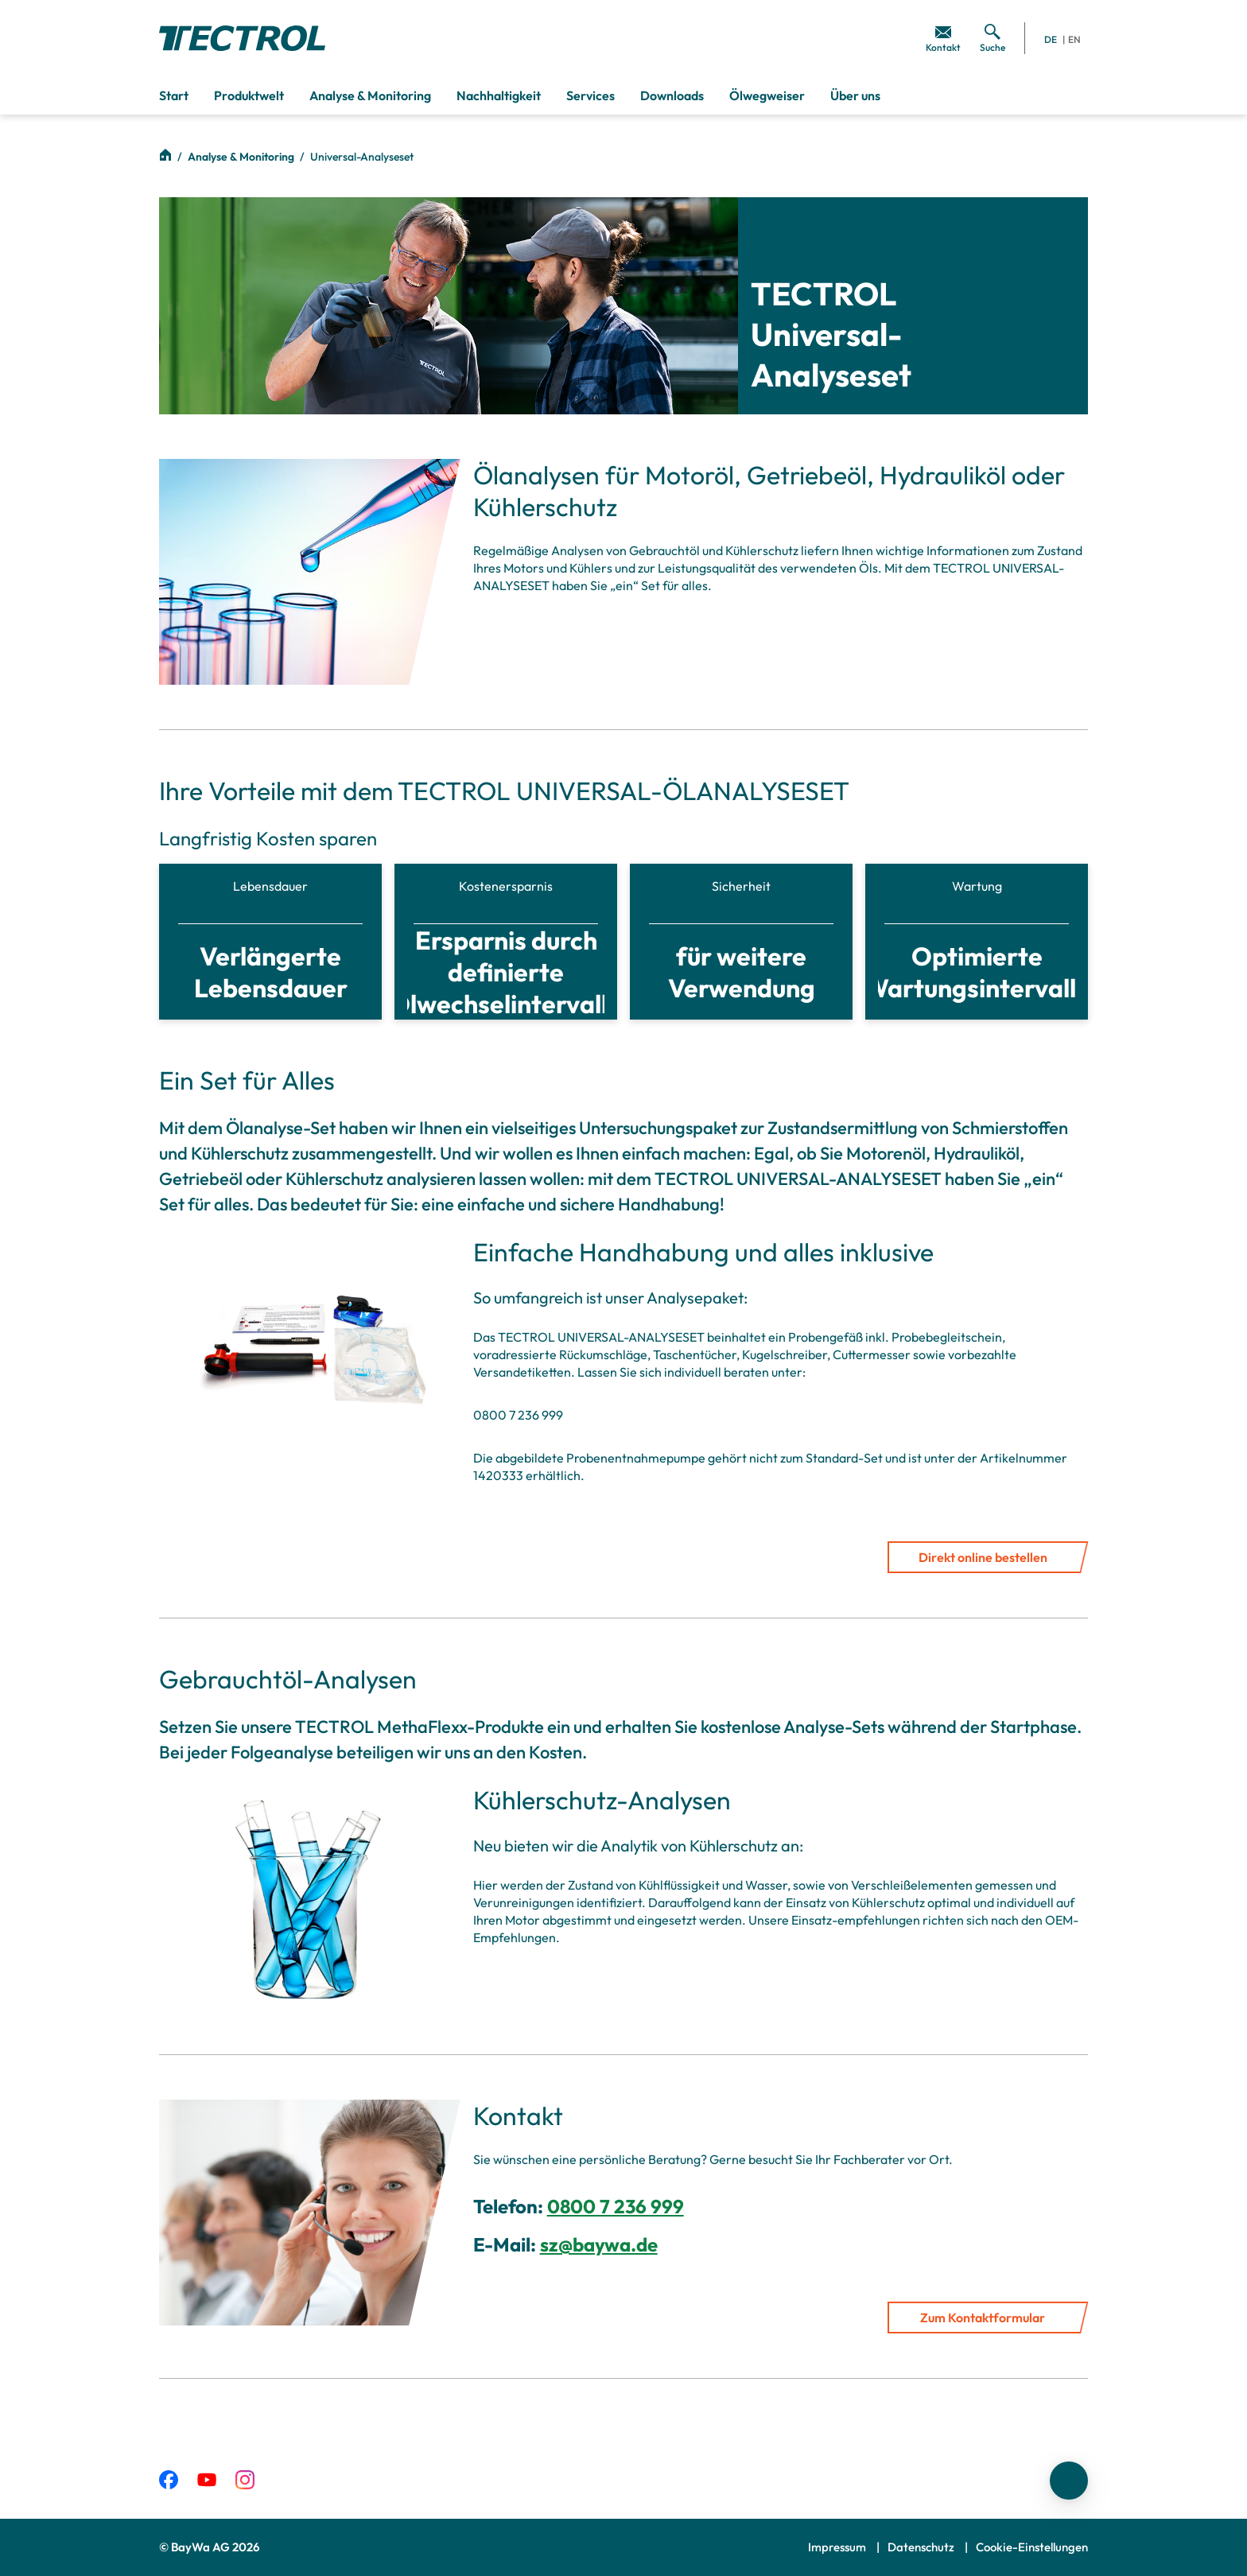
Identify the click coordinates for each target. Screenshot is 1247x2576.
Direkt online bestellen (983, 1557)
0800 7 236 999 (615, 2206)
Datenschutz (922, 2547)
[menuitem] (943, 38)
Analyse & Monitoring (242, 157)
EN (1074, 39)
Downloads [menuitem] (672, 95)
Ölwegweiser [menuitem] (767, 95)
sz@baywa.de (599, 2244)
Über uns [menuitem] (855, 95)
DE (1050, 39)
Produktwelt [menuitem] (249, 95)
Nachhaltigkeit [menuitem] (498, 95)
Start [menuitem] (173, 95)
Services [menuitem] (590, 95)
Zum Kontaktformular (982, 2317)
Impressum (838, 2547)
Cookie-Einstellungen (1032, 2547)
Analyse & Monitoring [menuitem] (370, 95)
